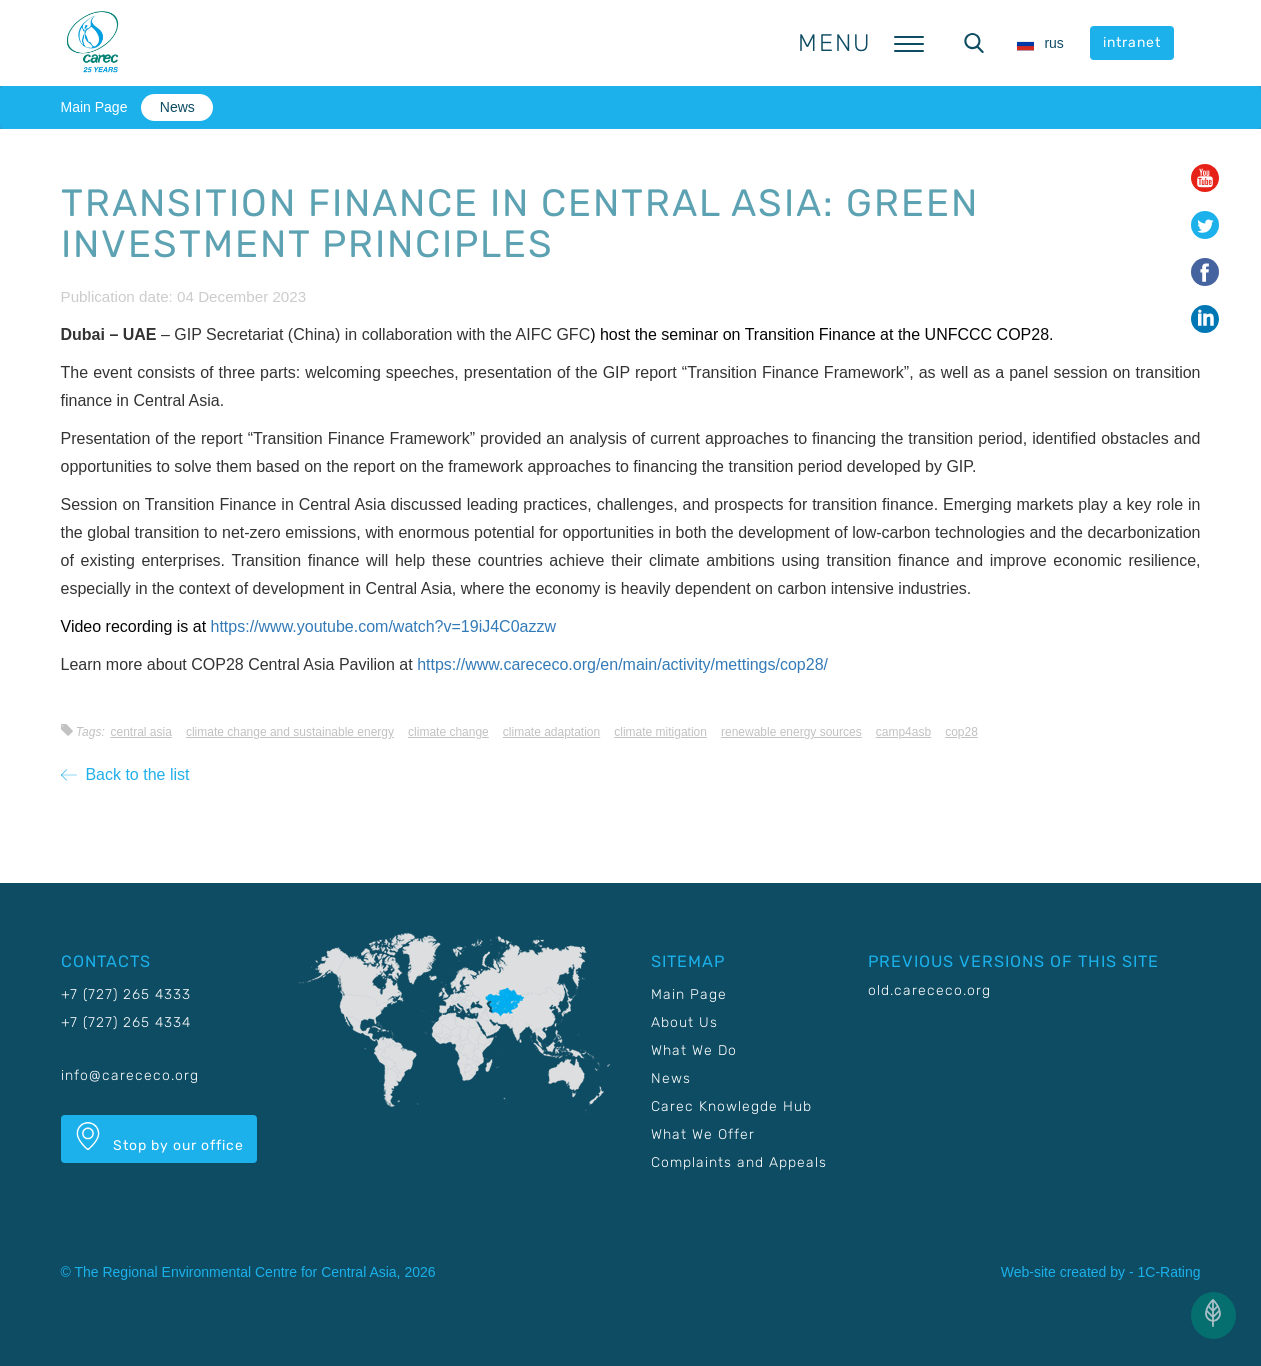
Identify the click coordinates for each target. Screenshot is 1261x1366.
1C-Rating (1168, 1272)
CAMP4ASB (903, 732)
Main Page (94, 107)
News (177, 107)
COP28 (961, 732)
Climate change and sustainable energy (290, 732)
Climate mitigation (660, 732)
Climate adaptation (551, 732)
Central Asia (140, 732)
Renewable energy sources (791, 732)
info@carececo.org (130, 1075)
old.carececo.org (929, 990)
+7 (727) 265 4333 (126, 994)
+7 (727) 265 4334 (126, 1022)
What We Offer (703, 1134)
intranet (1132, 42)
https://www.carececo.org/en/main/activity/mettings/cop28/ (622, 664)
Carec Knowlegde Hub (731, 1106)
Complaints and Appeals (739, 1162)
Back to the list (125, 774)
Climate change (448, 732)
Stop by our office (159, 1138)
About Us (684, 1022)
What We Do (694, 1050)
